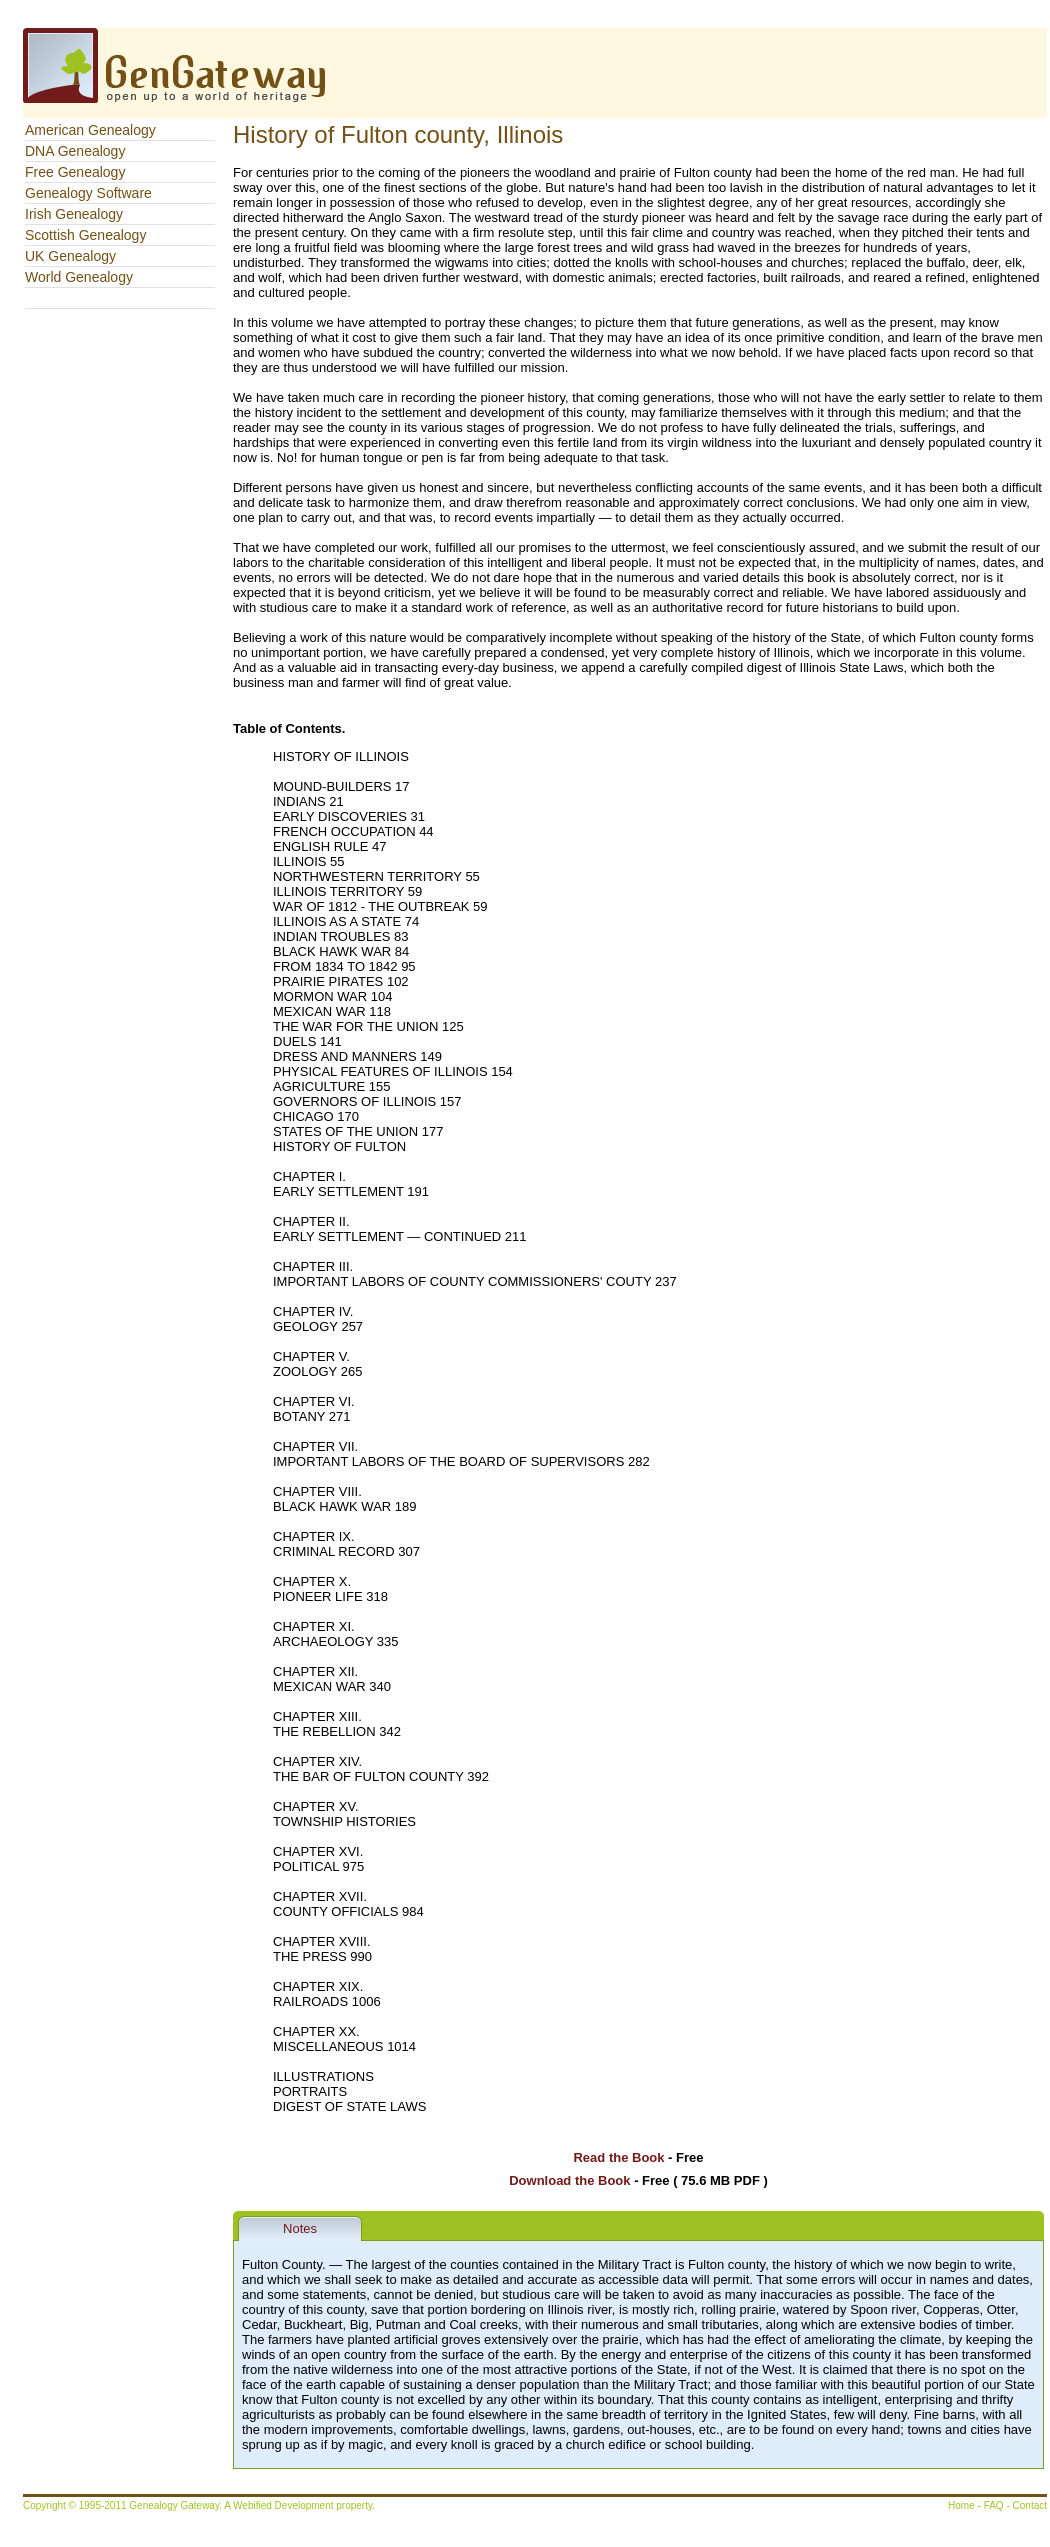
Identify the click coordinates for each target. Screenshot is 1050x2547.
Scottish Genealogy (85, 235)
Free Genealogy (75, 172)
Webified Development (284, 2505)
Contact (1030, 2505)
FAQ (994, 2505)
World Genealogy (79, 277)
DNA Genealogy (75, 151)
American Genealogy (90, 130)
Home (961, 2505)
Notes (300, 2228)
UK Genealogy (70, 256)
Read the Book (618, 2157)
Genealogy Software (88, 193)
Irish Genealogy (74, 214)
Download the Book (569, 2180)
